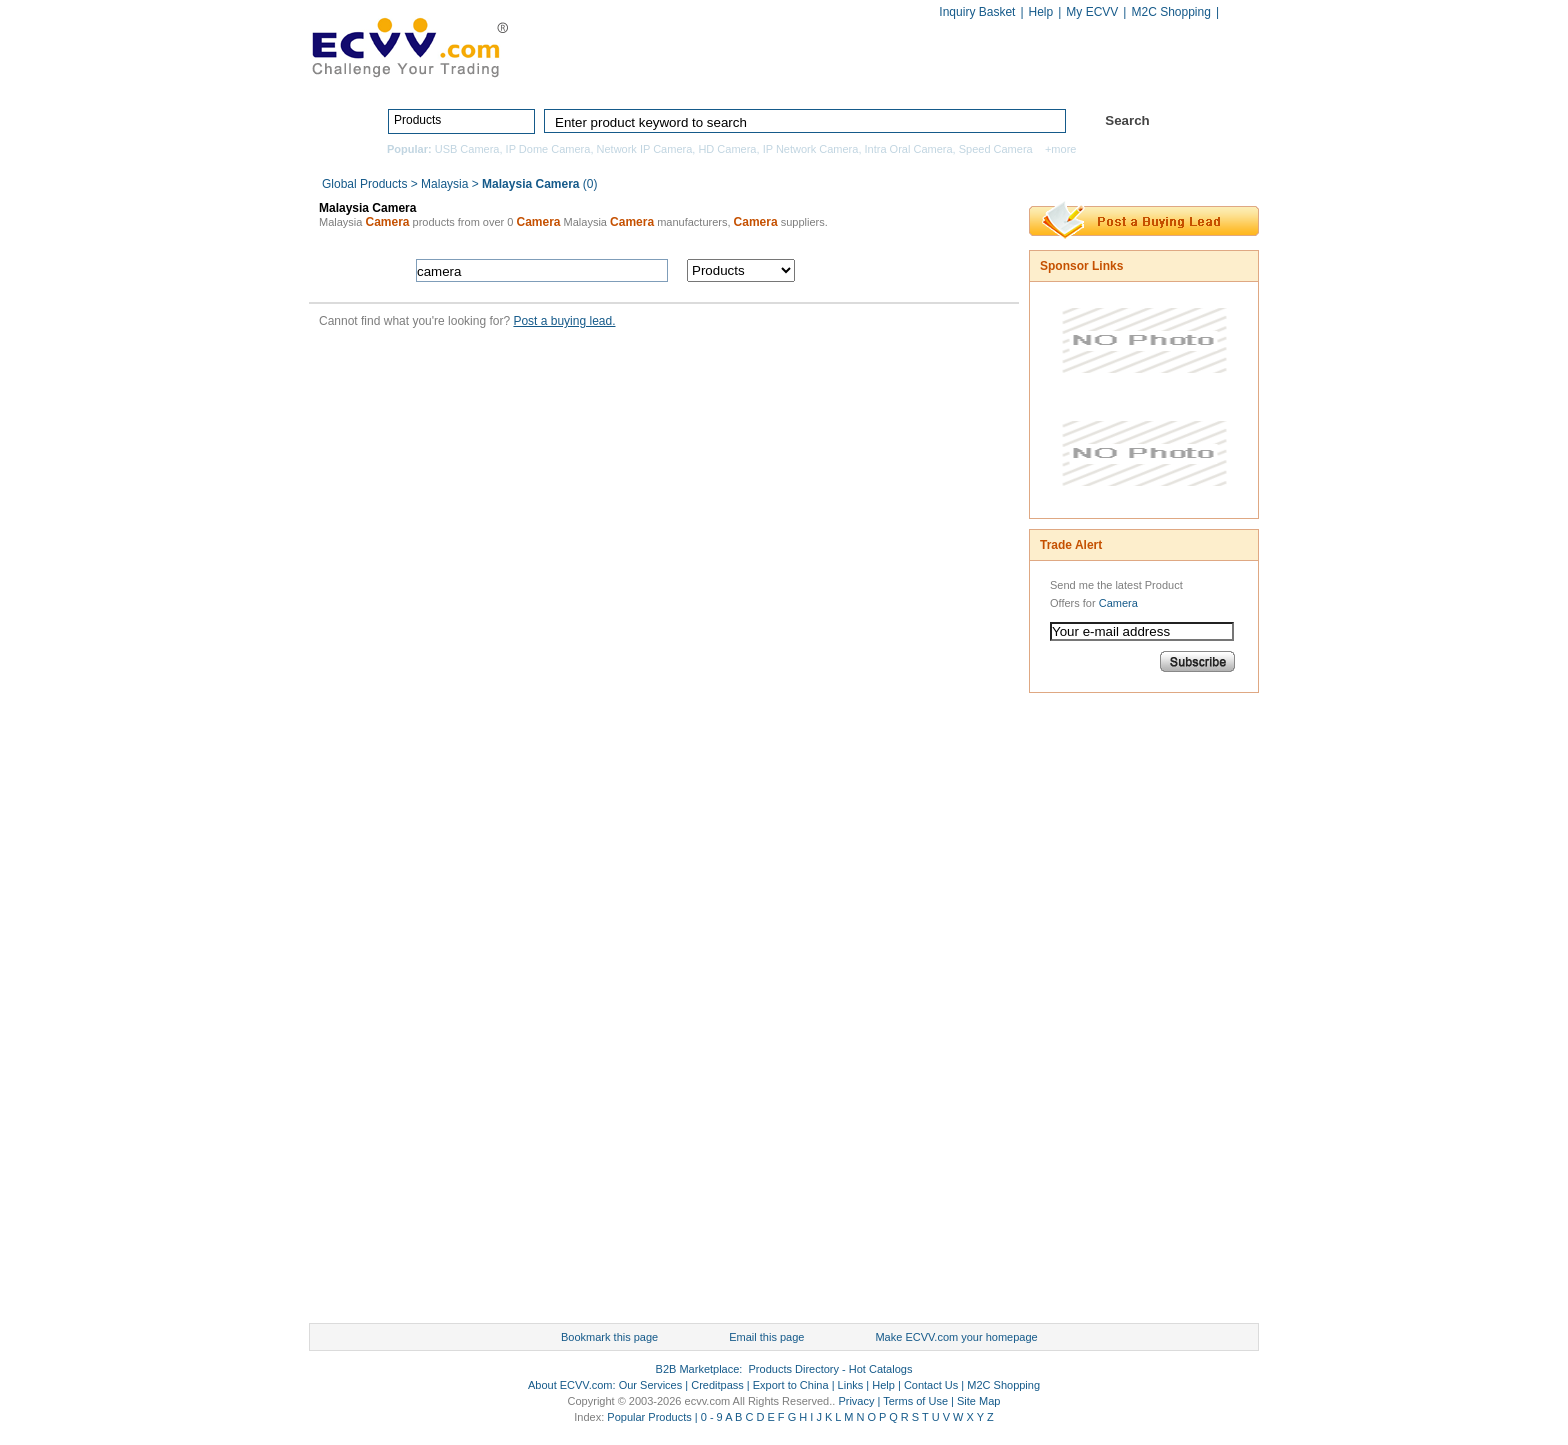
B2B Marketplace (698, 1369)
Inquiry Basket (977, 12)
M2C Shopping (1170, 12)
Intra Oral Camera (909, 149)
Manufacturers (927, 77)
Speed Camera (996, 149)
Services (1171, 77)
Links (851, 1385)
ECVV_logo (409, 46)
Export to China (791, 1385)
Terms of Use (915, 1401)
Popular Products (649, 1417)
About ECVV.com (570, 1385)
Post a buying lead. (564, 321)
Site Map (978, 1401)
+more (1061, 149)
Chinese (1238, 13)
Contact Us (931, 1385)
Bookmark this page (609, 1337)
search (911, 270)
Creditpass (717, 1385)
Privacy (856, 1401)
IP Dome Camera (548, 149)
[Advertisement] (1109, 1013)
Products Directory (775, 77)
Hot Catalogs (1056, 77)
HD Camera (727, 149)
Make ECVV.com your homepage (956, 1337)
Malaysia (444, 184)
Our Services (651, 1385)
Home (649, 77)
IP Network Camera (811, 149)
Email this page (766, 1337)
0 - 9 (712, 1417)
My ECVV (1092, 12)
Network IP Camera (645, 149)
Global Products (366, 184)
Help (1041, 12)
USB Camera (467, 149)
